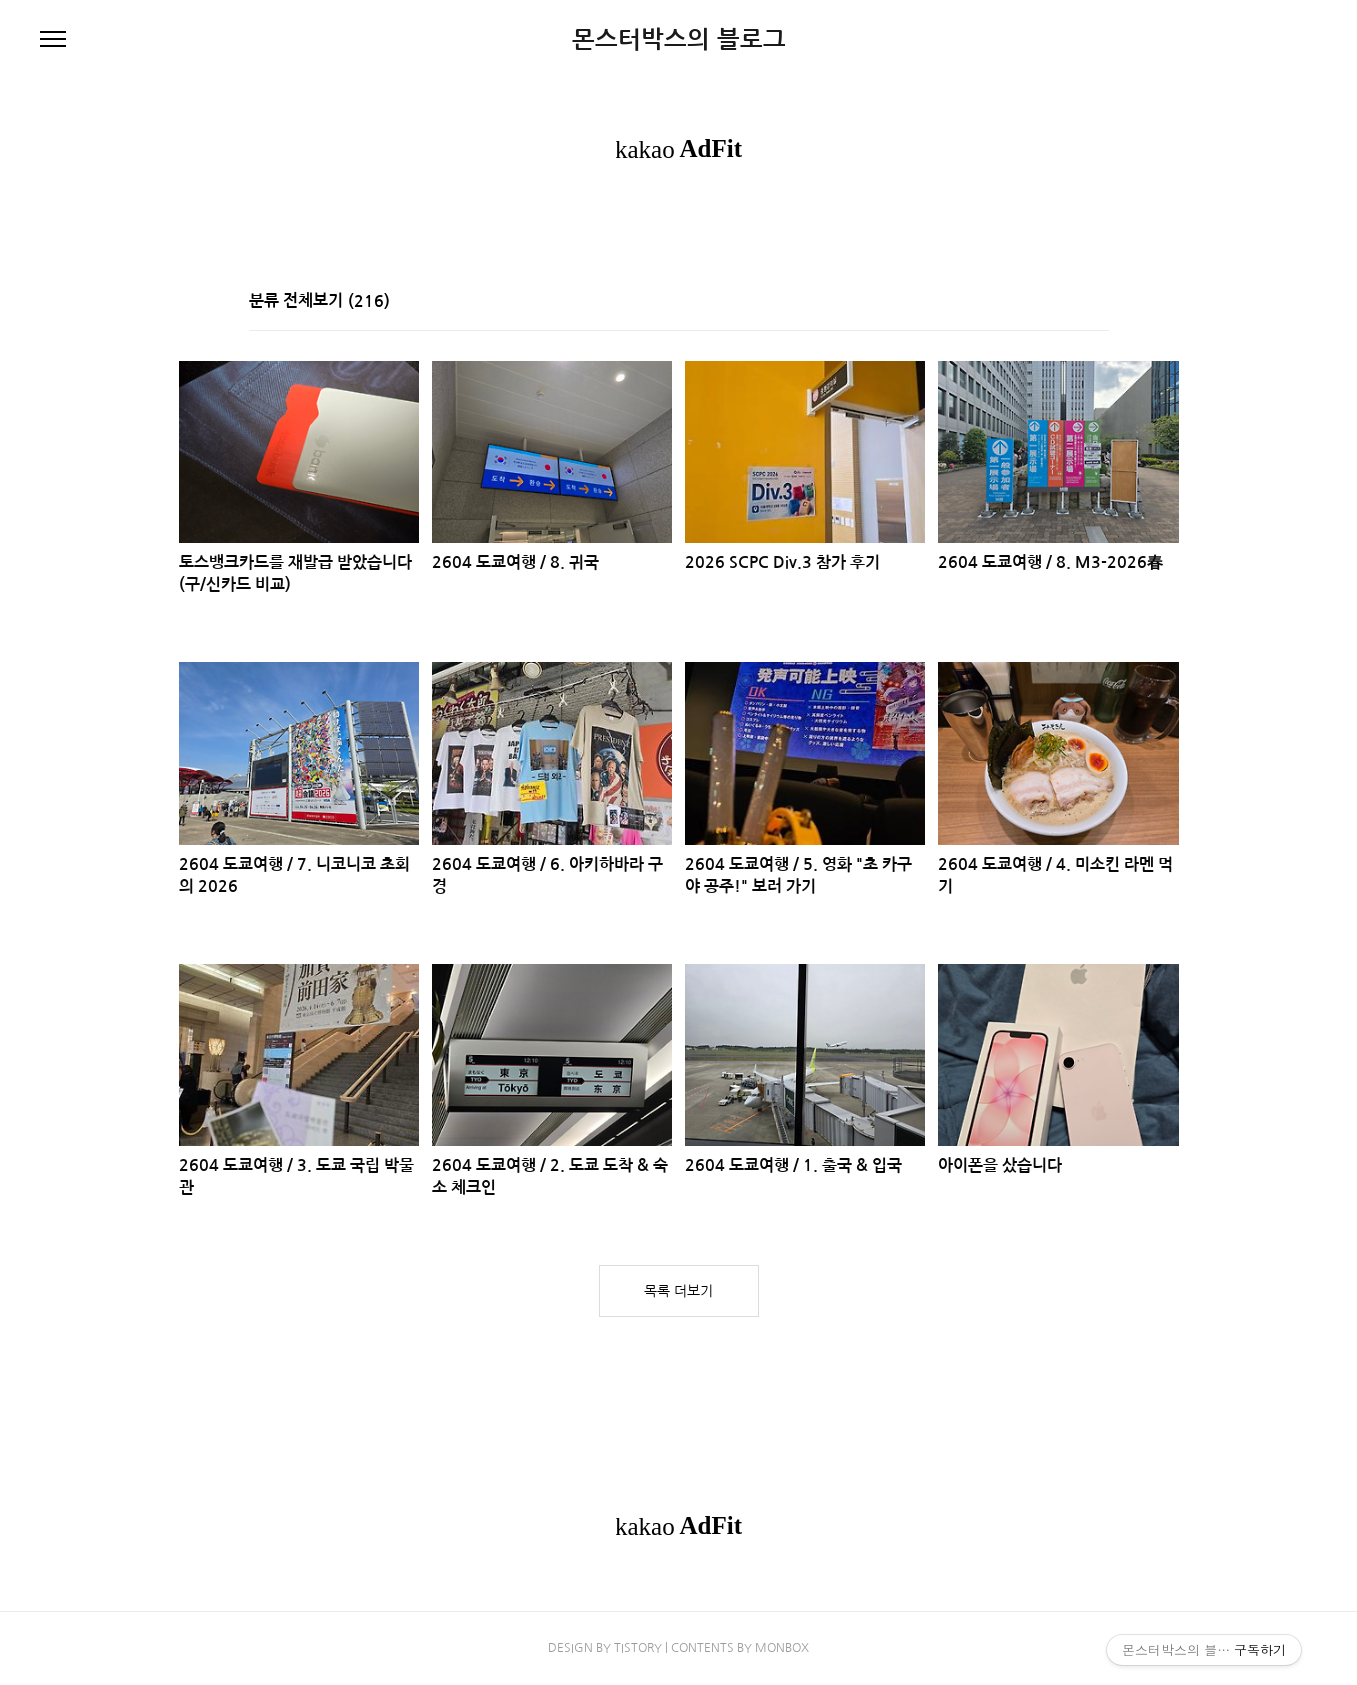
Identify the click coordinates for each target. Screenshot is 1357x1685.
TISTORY (638, 1648)
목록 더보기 (678, 1291)
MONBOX (782, 1648)
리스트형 (1097, 303)
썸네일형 (1069, 303)
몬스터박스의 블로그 (679, 40)
